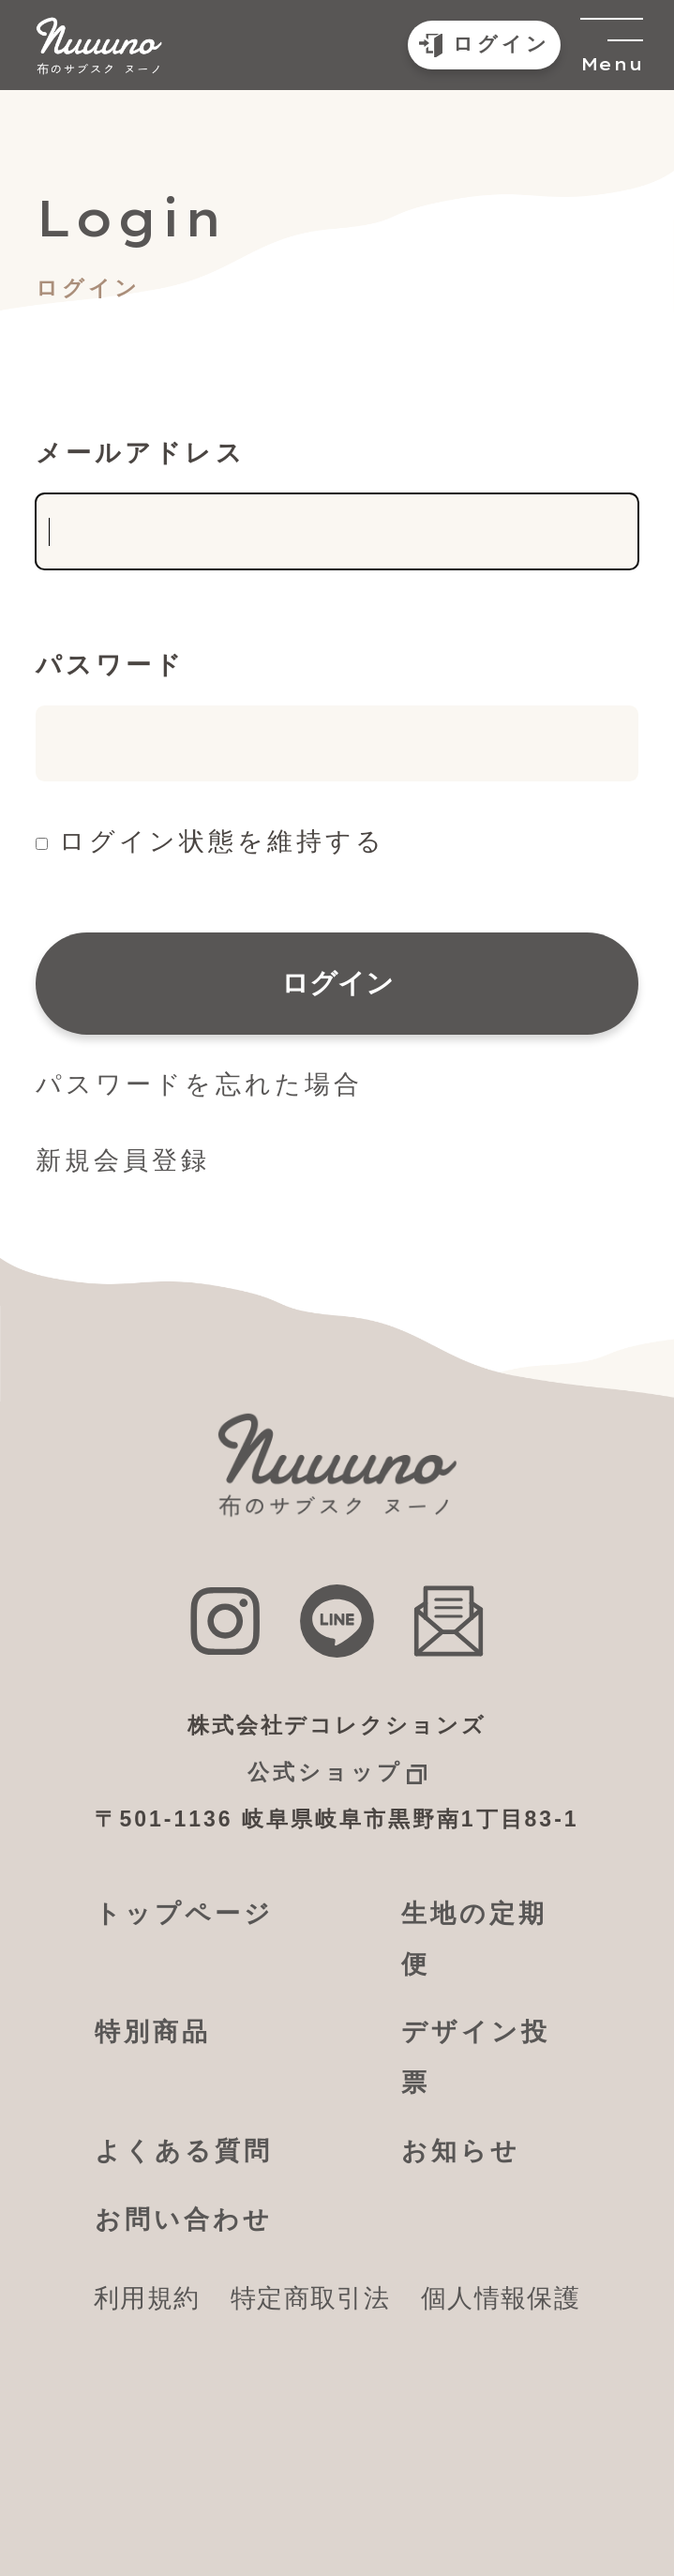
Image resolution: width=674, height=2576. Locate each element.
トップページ (184, 1914)
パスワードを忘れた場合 (199, 1084)
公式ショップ (325, 1772)
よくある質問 (184, 2151)
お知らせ (460, 2151)
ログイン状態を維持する (222, 841)
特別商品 (153, 2032)
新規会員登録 (123, 1160)
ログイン (337, 983)
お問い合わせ (184, 2219)
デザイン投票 (475, 2057)
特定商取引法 (310, 2298)
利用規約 (147, 2298)
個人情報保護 (500, 2298)
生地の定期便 (474, 1939)
